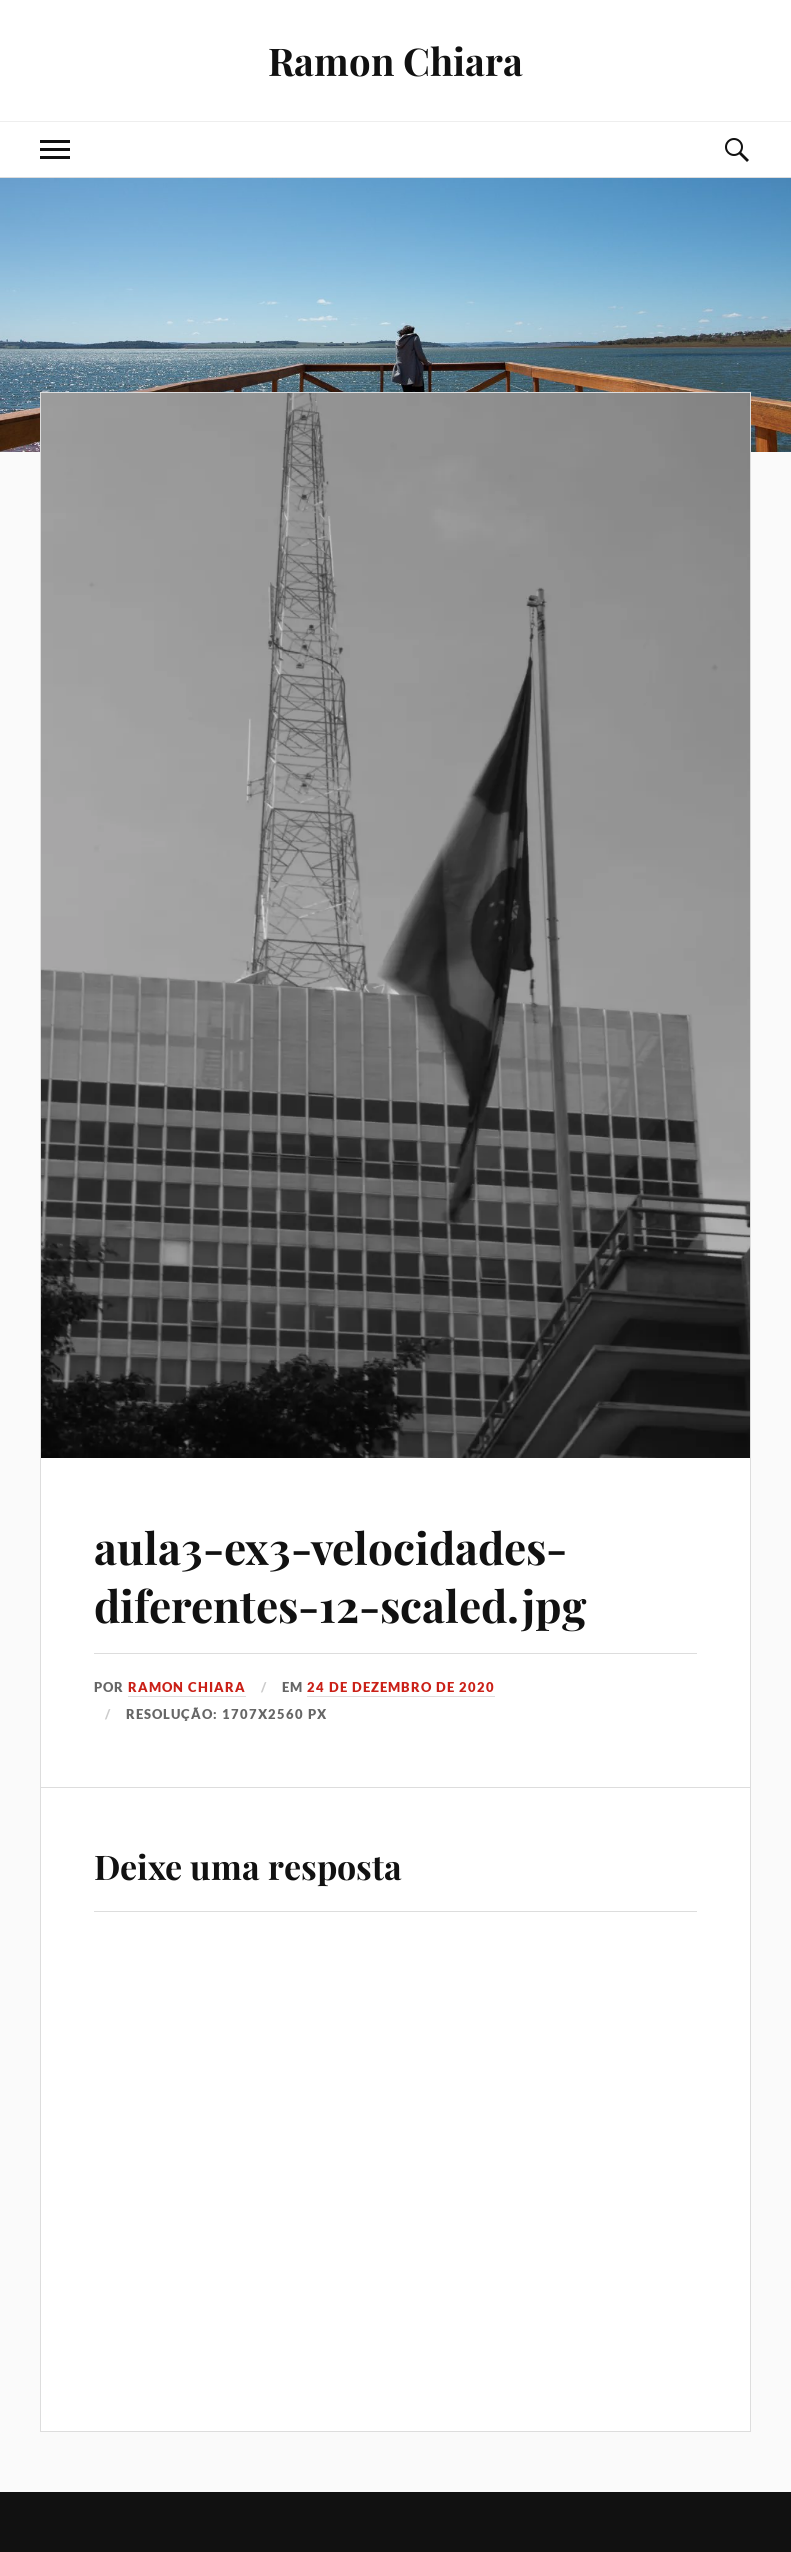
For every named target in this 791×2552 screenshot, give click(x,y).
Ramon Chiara (395, 60)
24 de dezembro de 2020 (401, 1687)
